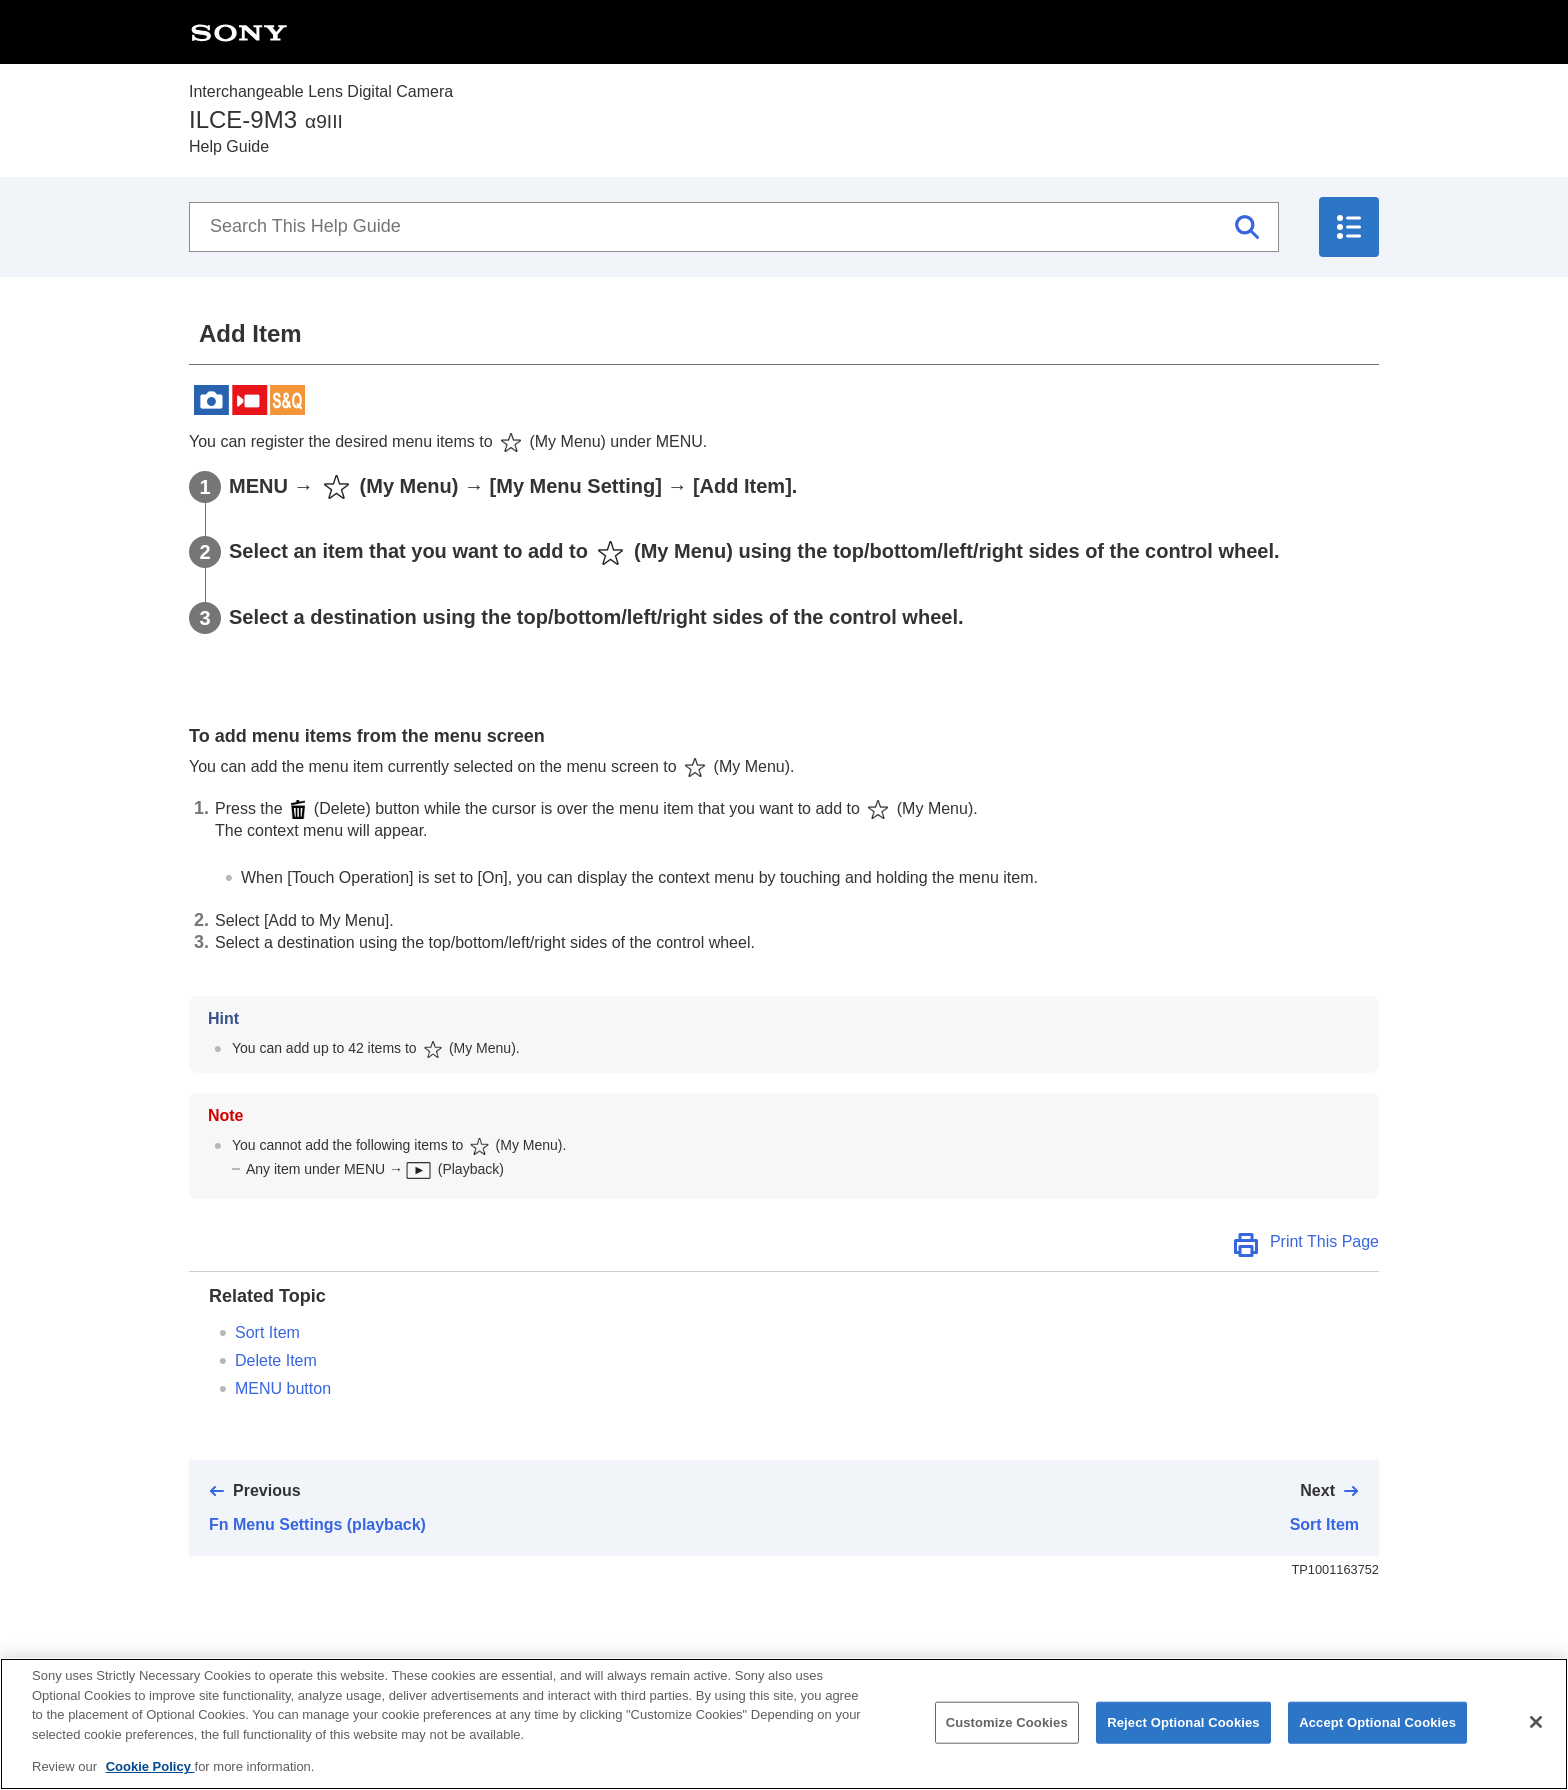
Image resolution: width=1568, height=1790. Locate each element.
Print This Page (1324, 1241)
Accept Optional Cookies (1377, 1729)
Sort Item (267, 1332)
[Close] (1536, 1729)
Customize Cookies (1007, 1729)
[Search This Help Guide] (734, 227)
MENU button (283, 1388)
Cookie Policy (150, 1774)
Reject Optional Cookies (1183, 1729)
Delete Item (276, 1360)
